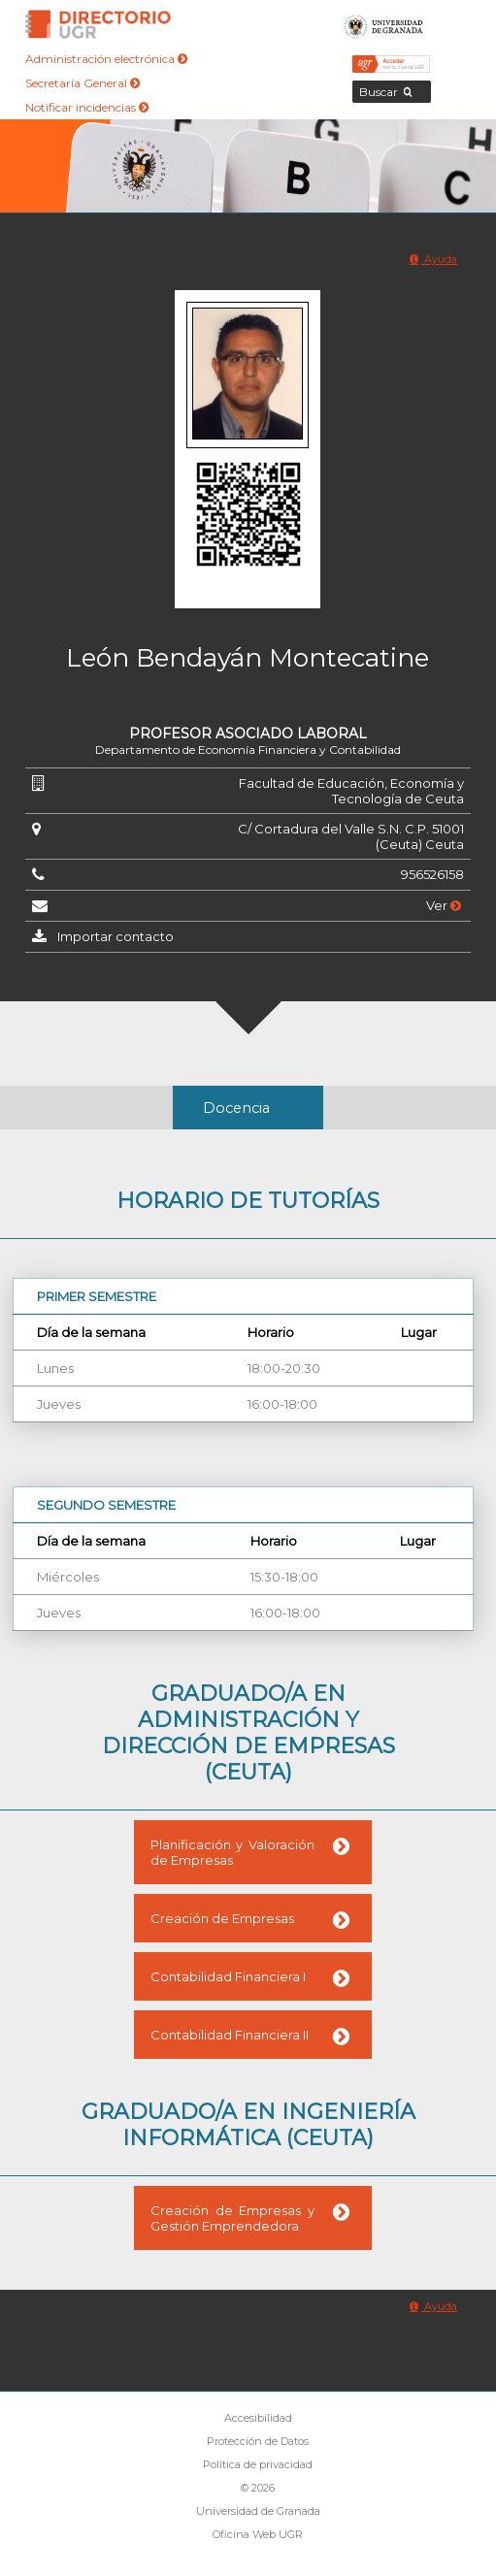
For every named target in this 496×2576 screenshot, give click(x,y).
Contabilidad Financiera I (228, 1976)
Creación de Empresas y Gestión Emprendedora (232, 2218)
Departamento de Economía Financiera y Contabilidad (248, 749)
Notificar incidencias (87, 107)
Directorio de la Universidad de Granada (98, 24)
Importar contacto (115, 936)
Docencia (236, 1108)
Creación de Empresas (222, 1918)
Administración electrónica (106, 58)
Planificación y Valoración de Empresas (232, 1852)
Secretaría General (82, 83)
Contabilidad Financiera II (229, 2034)
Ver (443, 905)
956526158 (432, 874)
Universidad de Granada (384, 24)
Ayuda (433, 259)
